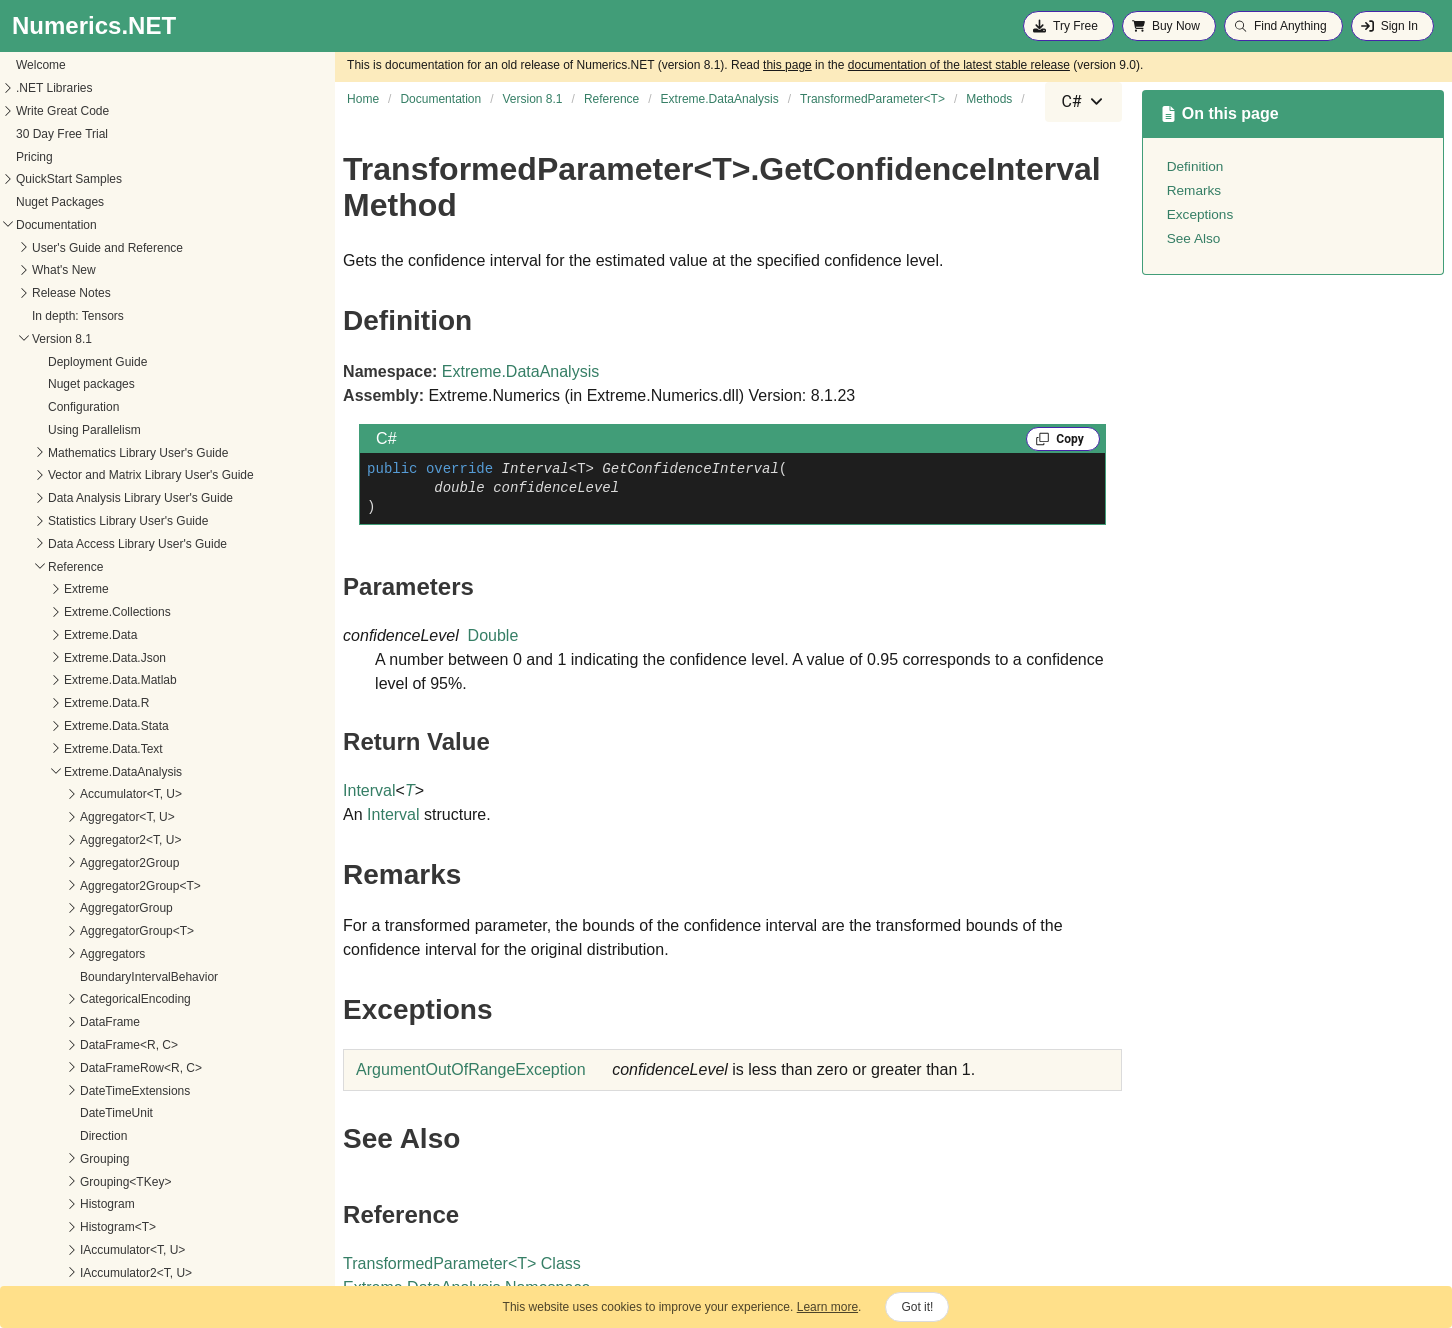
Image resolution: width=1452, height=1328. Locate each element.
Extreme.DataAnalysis (520, 371)
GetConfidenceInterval (83, 704)
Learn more (827, 1307)
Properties (35, 659)
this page (787, 65)
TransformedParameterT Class (462, 1263)
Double (493, 635)
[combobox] (1083, 102)
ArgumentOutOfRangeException (470, 1069)
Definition (1195, 166)
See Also (1194, 238)
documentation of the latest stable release (959, 65)
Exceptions (1200, 214)
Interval (369, 790)
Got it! (917, 1307)
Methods (31, 681)
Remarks (1194, 190)
